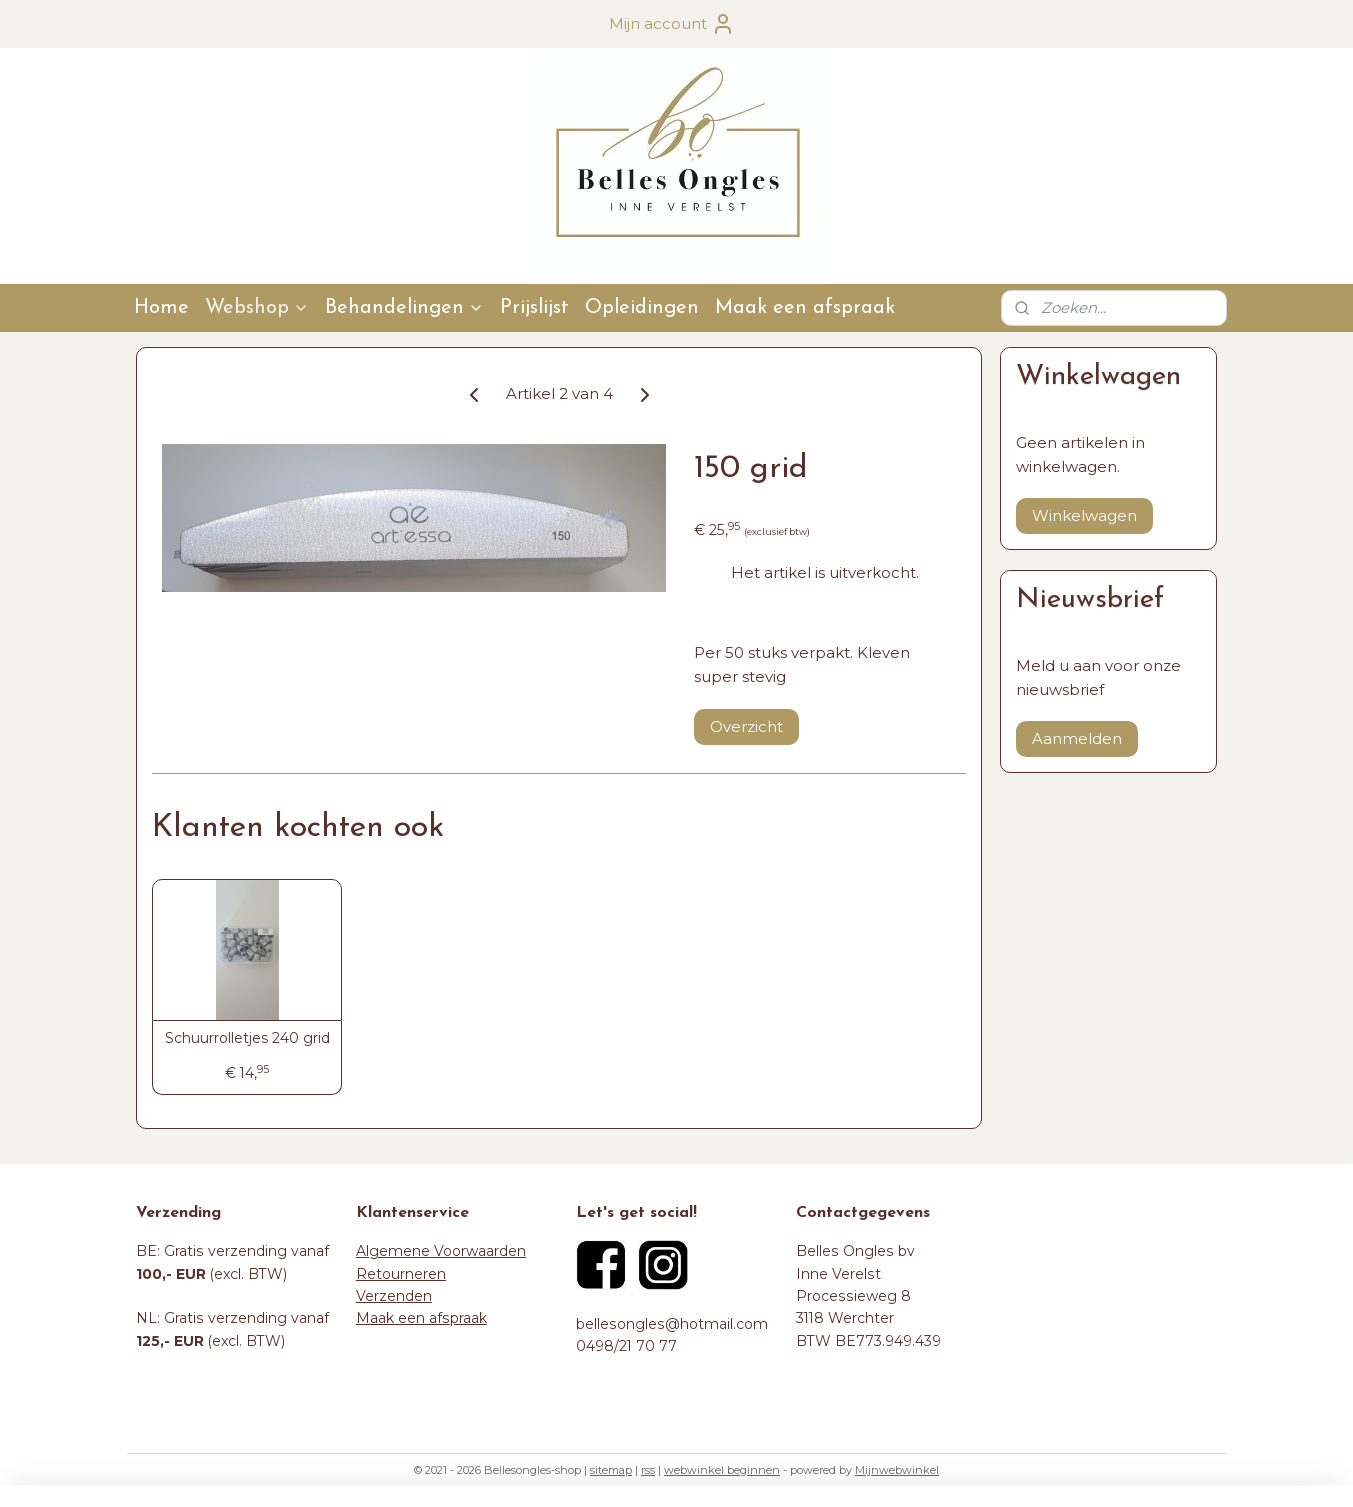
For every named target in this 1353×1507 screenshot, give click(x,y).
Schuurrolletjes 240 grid (246, 1038)
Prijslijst (534, 308)
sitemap (611, 1470)
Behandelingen (404, 308)
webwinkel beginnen (722, 1470)
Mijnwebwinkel (897, 1470)
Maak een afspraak (805, 308)
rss (648, 1470)
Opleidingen (642, 308)
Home (161, 308)
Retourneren (401, 1274)
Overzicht (746, 726)
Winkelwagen (1084, 515)
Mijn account (672, 24)
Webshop (257, 308)
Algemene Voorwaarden (441, 1251)
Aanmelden (1077, 738)
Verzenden (394, 1296)
